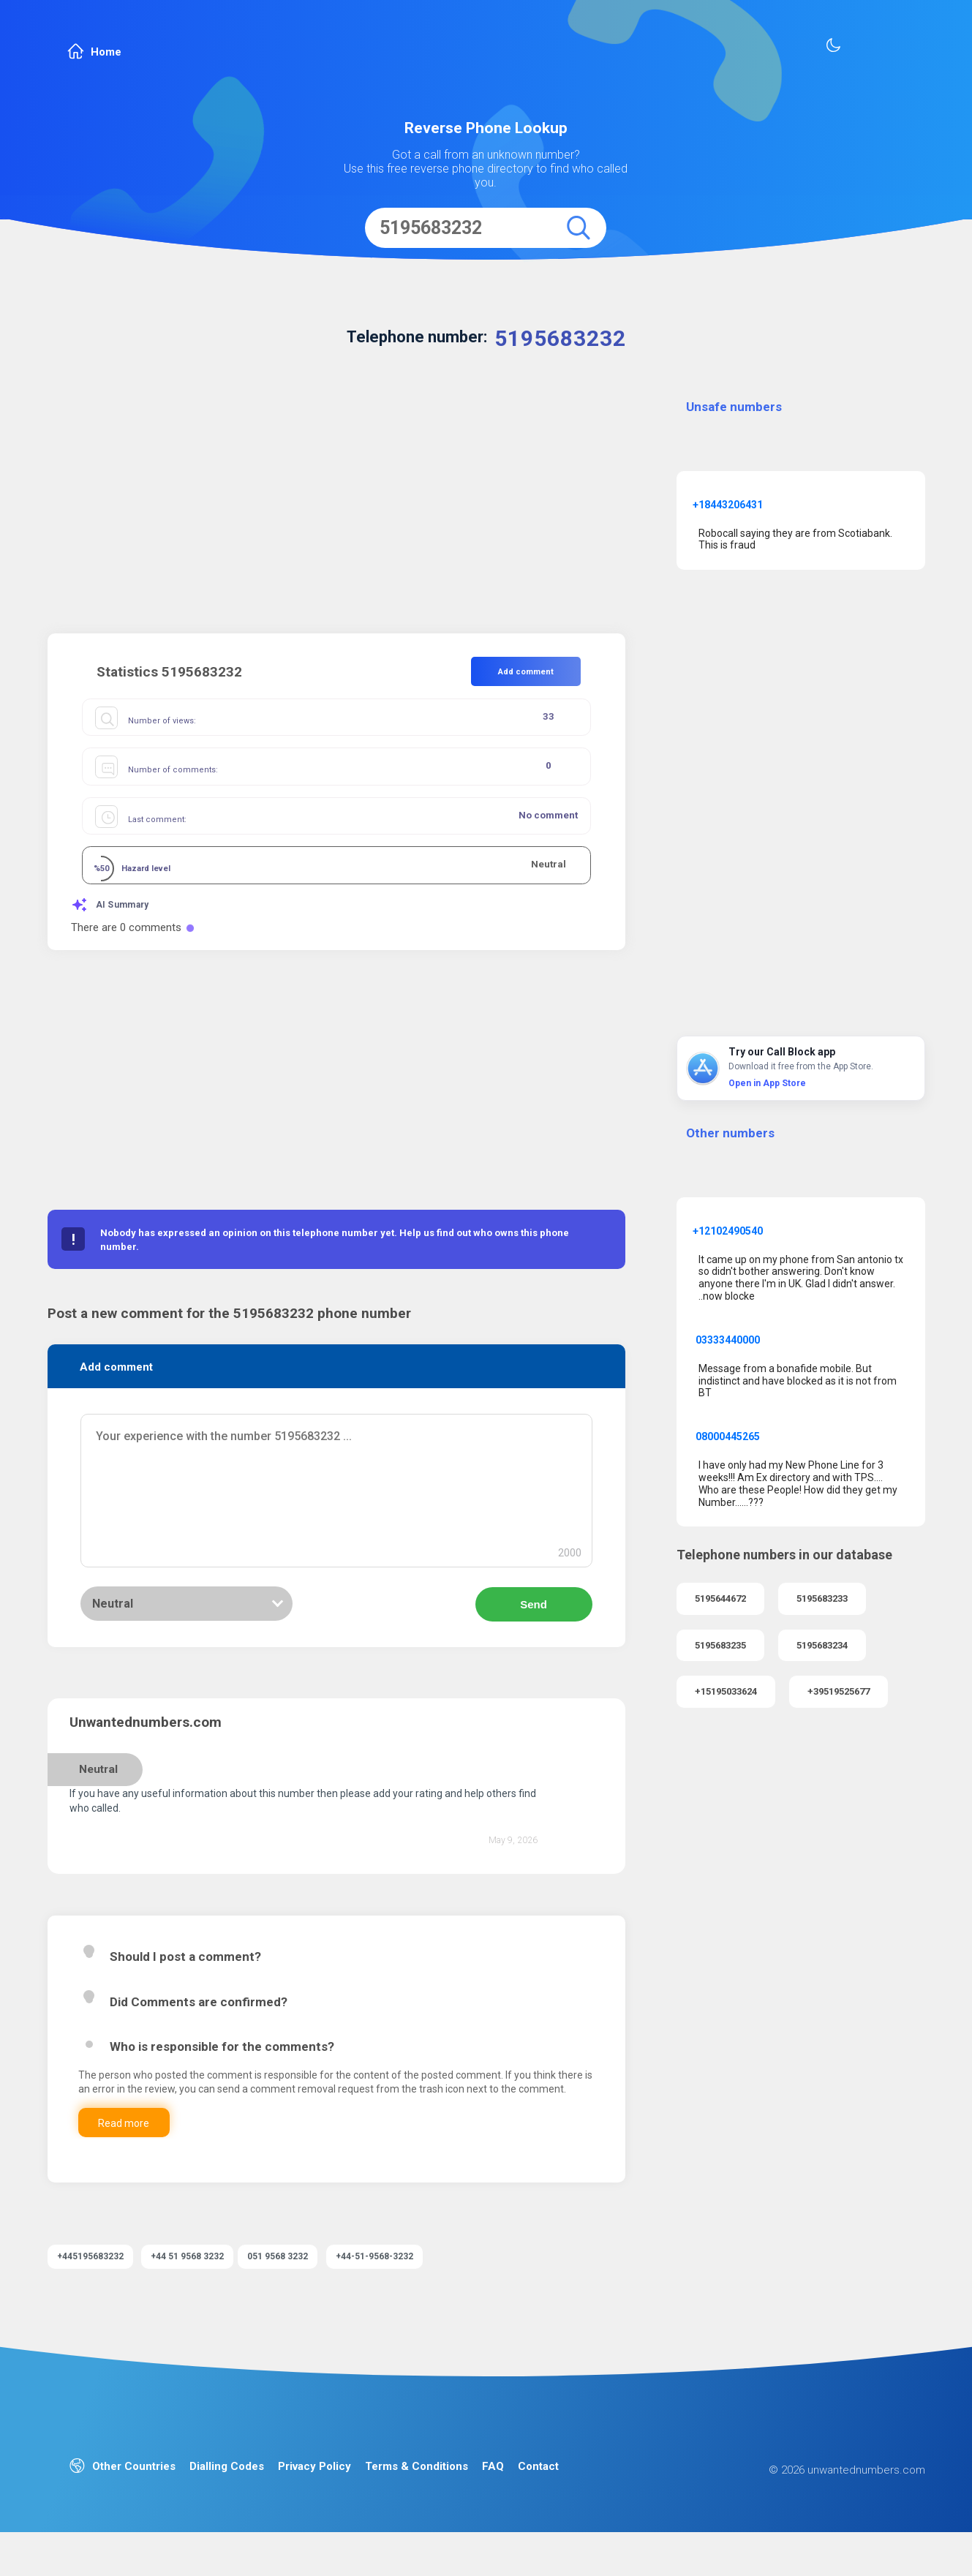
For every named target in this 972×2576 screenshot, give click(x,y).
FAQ (493, 2494)
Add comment (526, 672)
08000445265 (728, 1436)
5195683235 (720, 1645)
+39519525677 (838, 1691)
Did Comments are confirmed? (198, 2029)
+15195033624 (726, 1691)
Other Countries (122, 2494)
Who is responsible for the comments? (222, 2073)
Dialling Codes (226, 2494)
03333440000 (728, 1340)
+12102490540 (728, 1231)
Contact (538, 2494)
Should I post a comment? (185, 1983)
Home (94, 51)
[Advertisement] (336, 509)
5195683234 (822, 1645)
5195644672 (720, 1598)
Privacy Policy (314, 2494)
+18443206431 (728, 505)
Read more (155, 2164)
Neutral (112, 1628)
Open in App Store (767, 1083)
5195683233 (822, 1598)
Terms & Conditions (416, 2494)
